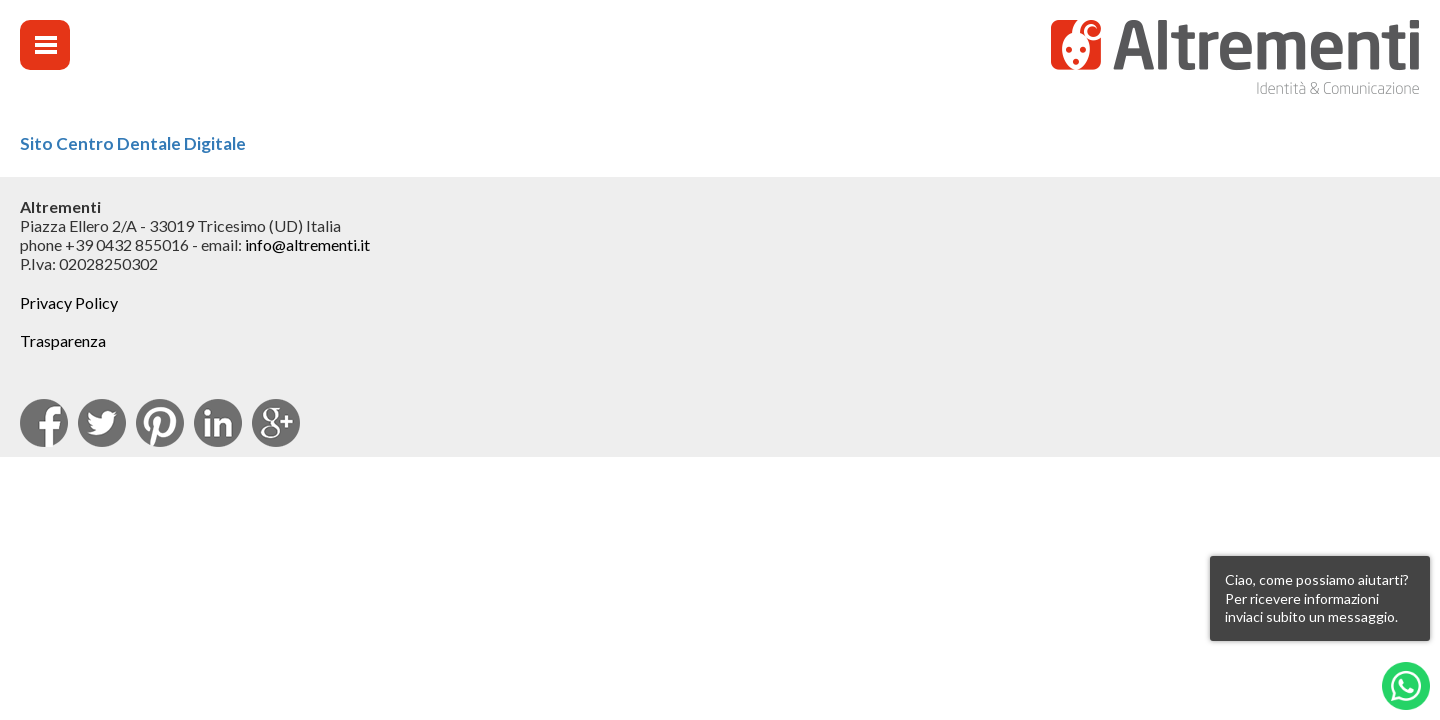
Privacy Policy (69, 302)
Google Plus (276, 423)
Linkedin (218, 423)
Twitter (102, 423)
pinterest (160, 423)
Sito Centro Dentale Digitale (133, 143)
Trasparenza (63, 340)
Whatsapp (1406, 686)
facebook (44, 423)
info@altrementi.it (307, 244)
